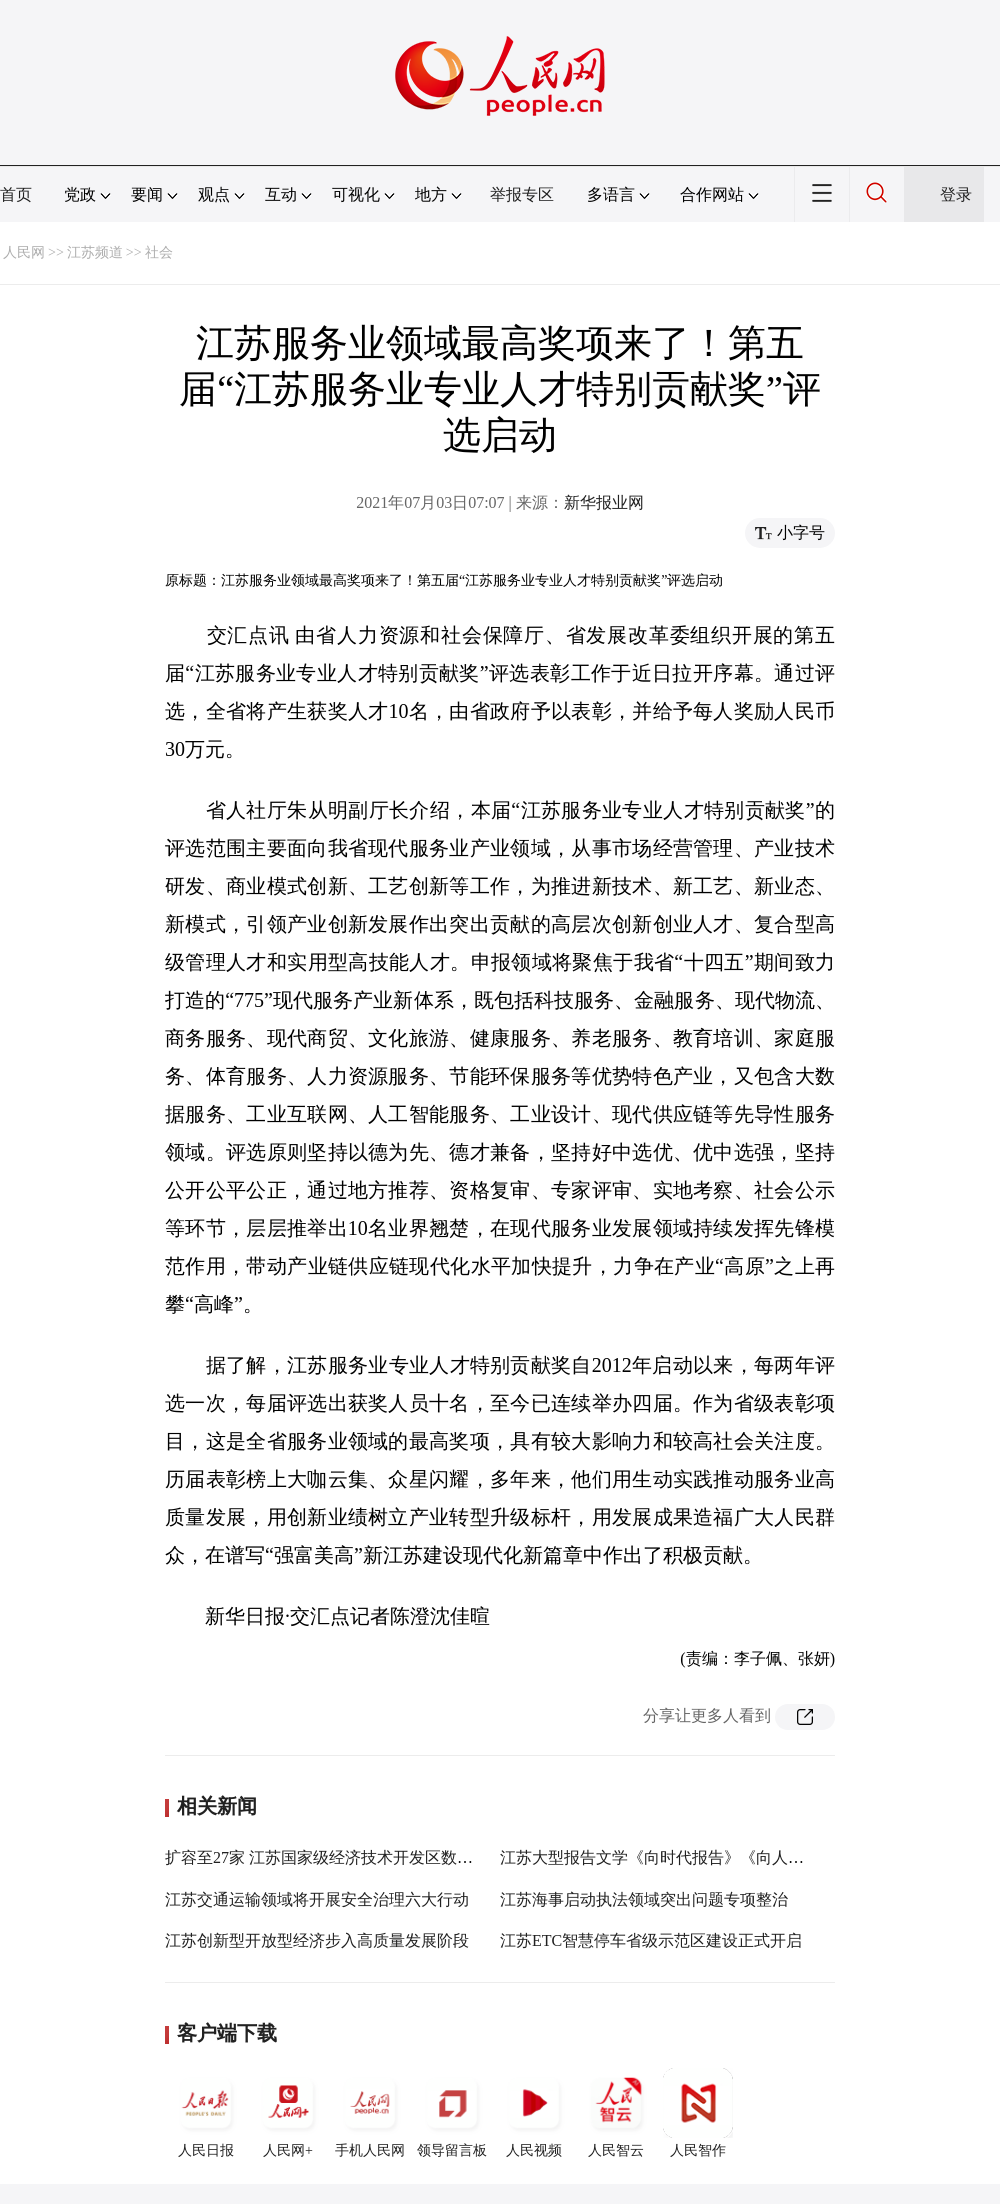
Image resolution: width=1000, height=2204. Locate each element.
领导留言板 (452, 2113)
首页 (16, 194)
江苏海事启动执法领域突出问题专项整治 (644, 1899)
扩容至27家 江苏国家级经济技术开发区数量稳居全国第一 (367, 1857)
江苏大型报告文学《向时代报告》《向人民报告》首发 (692, 1857)
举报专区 (522, 194)
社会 (159, 252)
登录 (956, 194)
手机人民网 (370, 2113)
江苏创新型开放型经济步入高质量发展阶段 (317, 1940)
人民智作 (698, 2113)
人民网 (24, 252)
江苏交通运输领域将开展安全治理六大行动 (317, 1899)
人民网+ (288, 2113)
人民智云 (616, 2113)
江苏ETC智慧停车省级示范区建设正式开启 (651, 1940)
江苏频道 (95, 252)
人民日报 (206, 2113)
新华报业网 (604, 502)
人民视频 (534, 2113)
